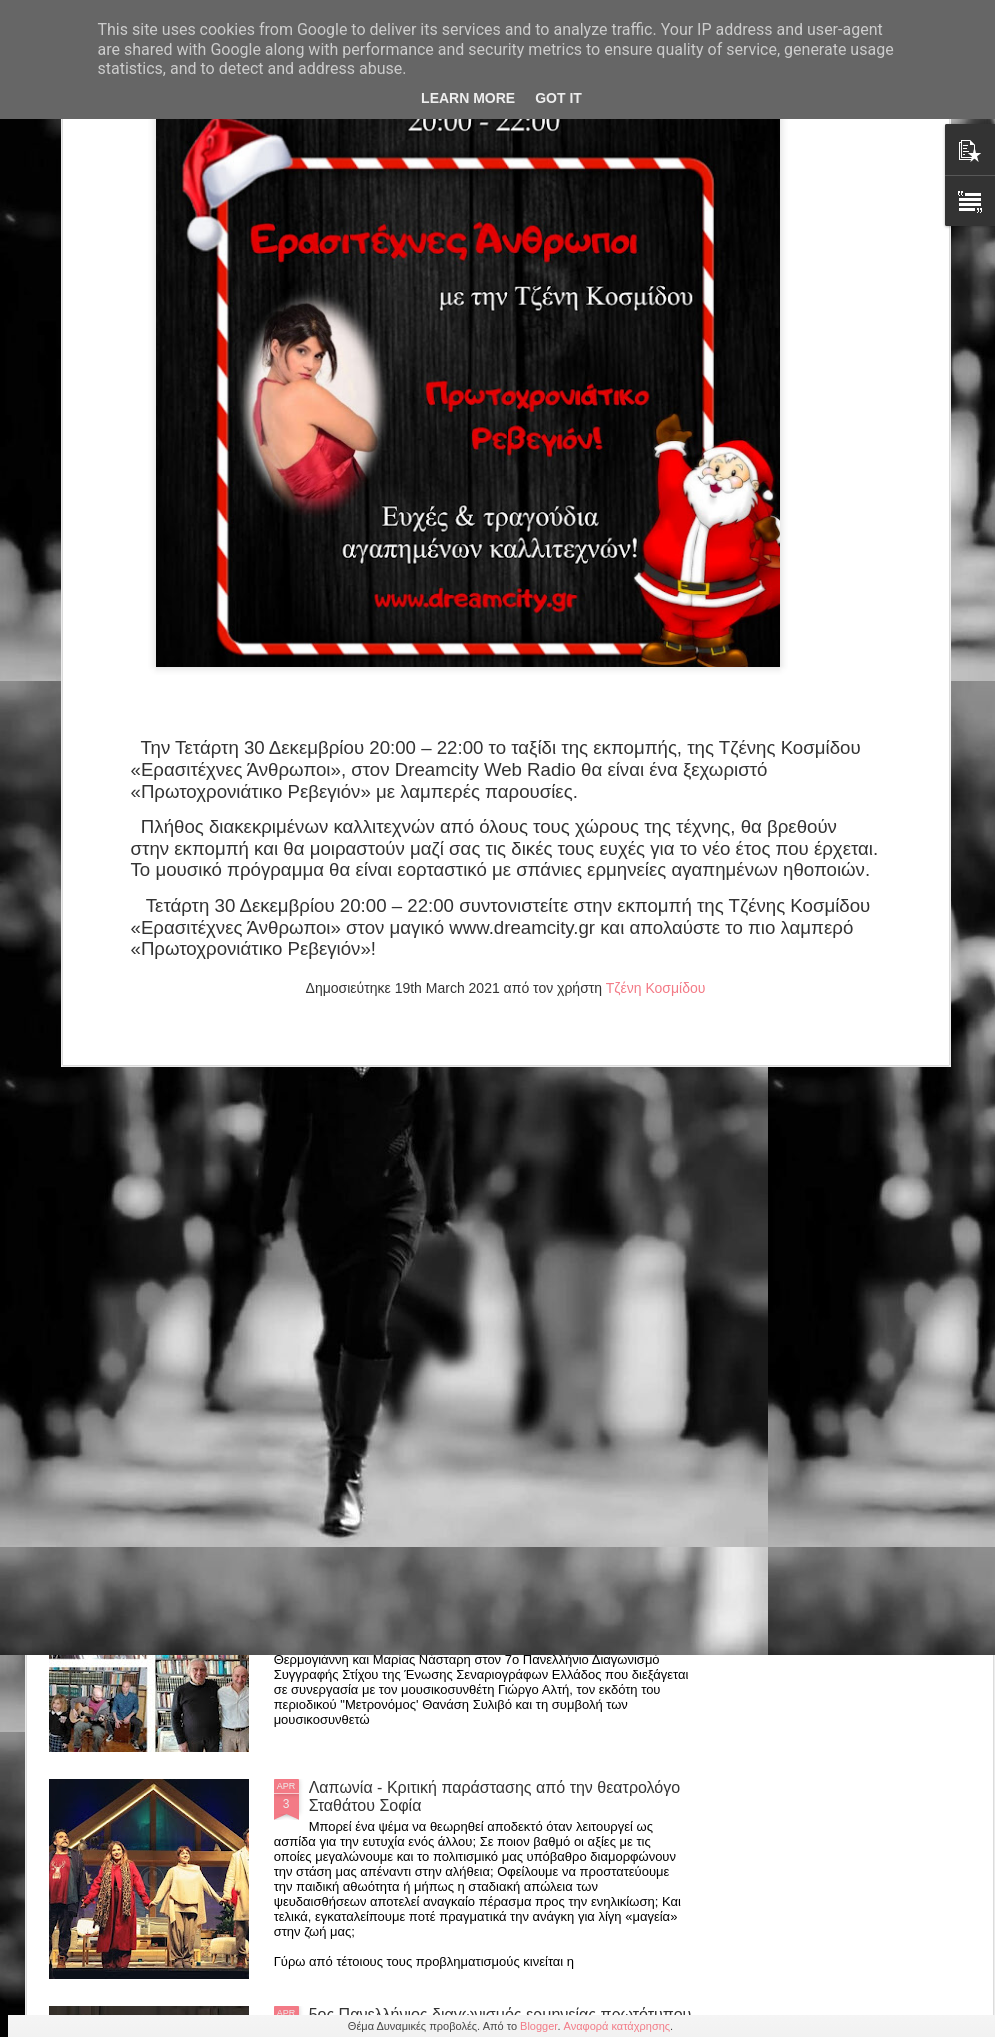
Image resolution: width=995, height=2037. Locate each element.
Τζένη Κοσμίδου (656, 619)
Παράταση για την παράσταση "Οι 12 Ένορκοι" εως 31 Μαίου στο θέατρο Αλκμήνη (490, 1342)
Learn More (468, 98)
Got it (558, 98)
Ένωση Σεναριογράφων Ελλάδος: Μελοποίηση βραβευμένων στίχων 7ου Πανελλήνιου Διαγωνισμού (494, 1569)
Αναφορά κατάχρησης (617, 2026)
